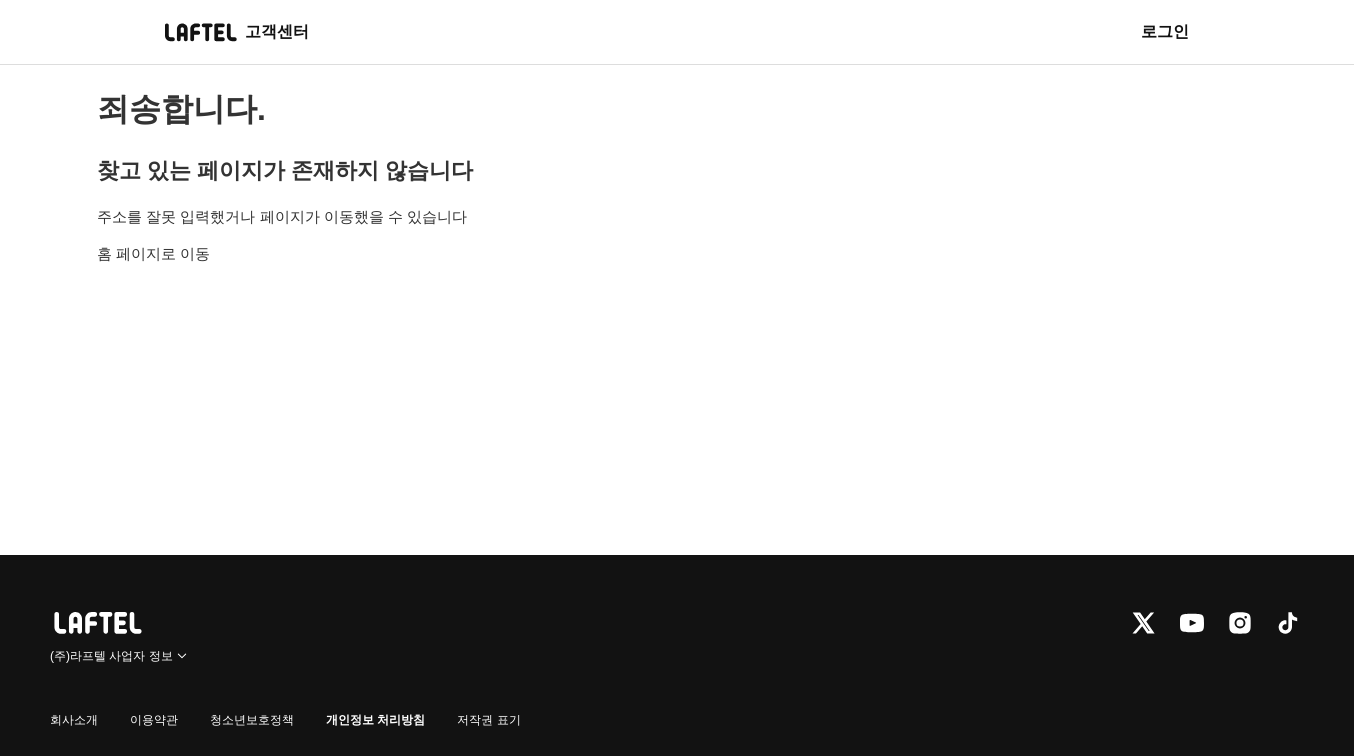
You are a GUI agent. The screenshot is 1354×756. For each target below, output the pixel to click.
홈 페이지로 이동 (153, 253)
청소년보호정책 (252, 720)
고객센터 (277, 31)
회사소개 (74, 720)
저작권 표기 (488, 720)
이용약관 (154, 720)
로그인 (1165, 31)
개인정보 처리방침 (375, 720)
